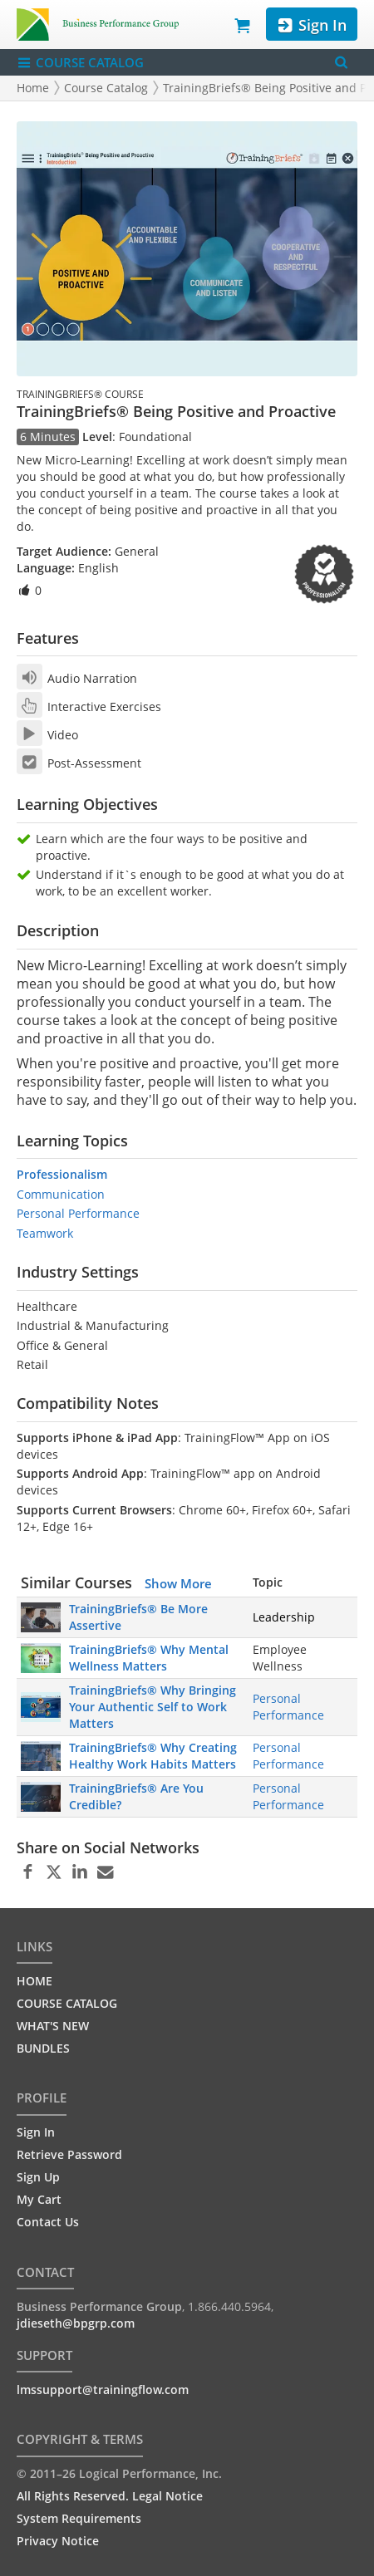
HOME (34, 1981)
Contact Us (48, 2222)
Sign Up (38, 2177)
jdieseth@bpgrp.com (76, 2323)
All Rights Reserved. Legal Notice (110, 2496)
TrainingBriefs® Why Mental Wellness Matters (149, 1657)
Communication (61, 1194)
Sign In (311, 25)
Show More (178, 1583)
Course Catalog (106, 88)
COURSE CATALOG (67, 2003)
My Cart (39, 2199)
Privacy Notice (58, 2541)
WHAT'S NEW (53, 2026)
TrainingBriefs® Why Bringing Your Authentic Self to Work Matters (152, 1706)
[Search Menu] (341, 62)
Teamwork (45, 1233)
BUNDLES (43, 2048)
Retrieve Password (69, 2154)
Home (33, 88)
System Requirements (79, 2518)
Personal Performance (78, 1213)
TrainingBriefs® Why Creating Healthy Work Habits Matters (153, 1755)
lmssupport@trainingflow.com (103, 2389)
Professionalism (62, 1174)
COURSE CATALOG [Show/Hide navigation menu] (80, 62)
